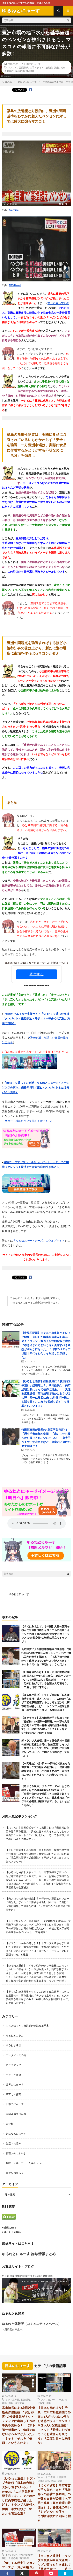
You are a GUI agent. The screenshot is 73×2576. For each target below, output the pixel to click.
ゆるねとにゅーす (19, 1594)
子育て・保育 (13, 2094)
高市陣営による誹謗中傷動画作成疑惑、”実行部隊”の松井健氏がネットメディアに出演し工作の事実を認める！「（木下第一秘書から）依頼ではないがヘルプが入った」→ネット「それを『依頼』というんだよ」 (46, 1657)
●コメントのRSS (11, 2231)
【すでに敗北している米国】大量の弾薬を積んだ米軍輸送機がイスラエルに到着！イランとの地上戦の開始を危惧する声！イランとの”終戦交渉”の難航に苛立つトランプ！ (45, 1634)
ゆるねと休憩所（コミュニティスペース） (31, 2323)
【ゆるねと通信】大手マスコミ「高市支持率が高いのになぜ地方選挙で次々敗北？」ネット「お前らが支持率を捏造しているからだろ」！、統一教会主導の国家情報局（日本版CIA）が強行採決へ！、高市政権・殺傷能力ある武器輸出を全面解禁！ (38, 1880)
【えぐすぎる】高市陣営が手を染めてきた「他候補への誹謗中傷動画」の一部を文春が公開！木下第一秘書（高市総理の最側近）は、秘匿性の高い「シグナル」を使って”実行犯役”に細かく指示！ (45, 1725)
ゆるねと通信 (13, 2045)
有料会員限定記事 (16, 2114)
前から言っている (58, 303)
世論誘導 (23, 67)
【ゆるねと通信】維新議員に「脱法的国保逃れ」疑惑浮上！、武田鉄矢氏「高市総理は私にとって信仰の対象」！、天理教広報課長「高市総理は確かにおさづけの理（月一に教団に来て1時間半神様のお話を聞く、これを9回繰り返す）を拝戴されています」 (45, 1393)
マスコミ (12, 67)
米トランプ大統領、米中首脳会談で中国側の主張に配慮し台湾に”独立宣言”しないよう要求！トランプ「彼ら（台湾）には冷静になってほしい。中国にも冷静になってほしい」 (45, 1748)
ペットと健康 (13, 2074)
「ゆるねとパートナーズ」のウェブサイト (39, 1240)
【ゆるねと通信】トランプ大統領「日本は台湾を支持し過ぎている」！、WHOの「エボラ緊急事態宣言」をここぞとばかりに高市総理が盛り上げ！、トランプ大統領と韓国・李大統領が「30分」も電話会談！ (46, 1702)
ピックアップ (13, 2064)
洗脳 (56, 67)
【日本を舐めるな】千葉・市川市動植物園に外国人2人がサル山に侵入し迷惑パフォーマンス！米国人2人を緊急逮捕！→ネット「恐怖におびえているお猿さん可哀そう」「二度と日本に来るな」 (46, 1680)
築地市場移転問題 (24, 71)
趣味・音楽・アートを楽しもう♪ (24, 2163)
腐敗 (10, 2403)
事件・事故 (58, 2399)
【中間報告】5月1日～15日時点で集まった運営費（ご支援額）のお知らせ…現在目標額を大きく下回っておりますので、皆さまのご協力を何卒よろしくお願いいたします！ (45, 1771)
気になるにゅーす (16, 2133)
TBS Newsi (15, 285)
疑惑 (4, 2403)
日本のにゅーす (32, 64)
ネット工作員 (12, 2399)
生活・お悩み (13, 2143)
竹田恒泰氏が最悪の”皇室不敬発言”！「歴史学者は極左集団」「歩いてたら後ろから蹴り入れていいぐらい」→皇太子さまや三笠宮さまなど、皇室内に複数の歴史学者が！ (45, 1438)
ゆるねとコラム (15, 2035)
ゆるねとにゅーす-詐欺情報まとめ (29, 2254)
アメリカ (45, 2399)
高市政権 (24, 2558)
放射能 (49, 67)
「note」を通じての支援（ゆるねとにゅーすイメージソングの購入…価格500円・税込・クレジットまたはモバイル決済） (35, 1087)
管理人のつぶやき (16, 2153)
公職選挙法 (43, 2480)
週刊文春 (19, 2403)
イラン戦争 (11, 2554)
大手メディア (37, 67)
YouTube (14, 210)
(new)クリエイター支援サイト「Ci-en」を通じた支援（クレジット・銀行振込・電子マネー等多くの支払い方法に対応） (36, 1018)
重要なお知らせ (15, 2173)
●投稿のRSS (9, 2227)
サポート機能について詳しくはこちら (28, 1120)
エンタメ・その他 (16, 2055)
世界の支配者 (26, 2554)
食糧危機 (13, 2558)
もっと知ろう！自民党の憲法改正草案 (27, 2025)
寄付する (37, 974)
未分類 (9, 2123)
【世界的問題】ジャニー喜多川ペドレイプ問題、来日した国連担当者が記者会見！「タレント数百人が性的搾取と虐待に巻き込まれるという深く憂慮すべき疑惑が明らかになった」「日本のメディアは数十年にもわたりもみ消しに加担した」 (45, 1345)
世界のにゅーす (15, 2084)
